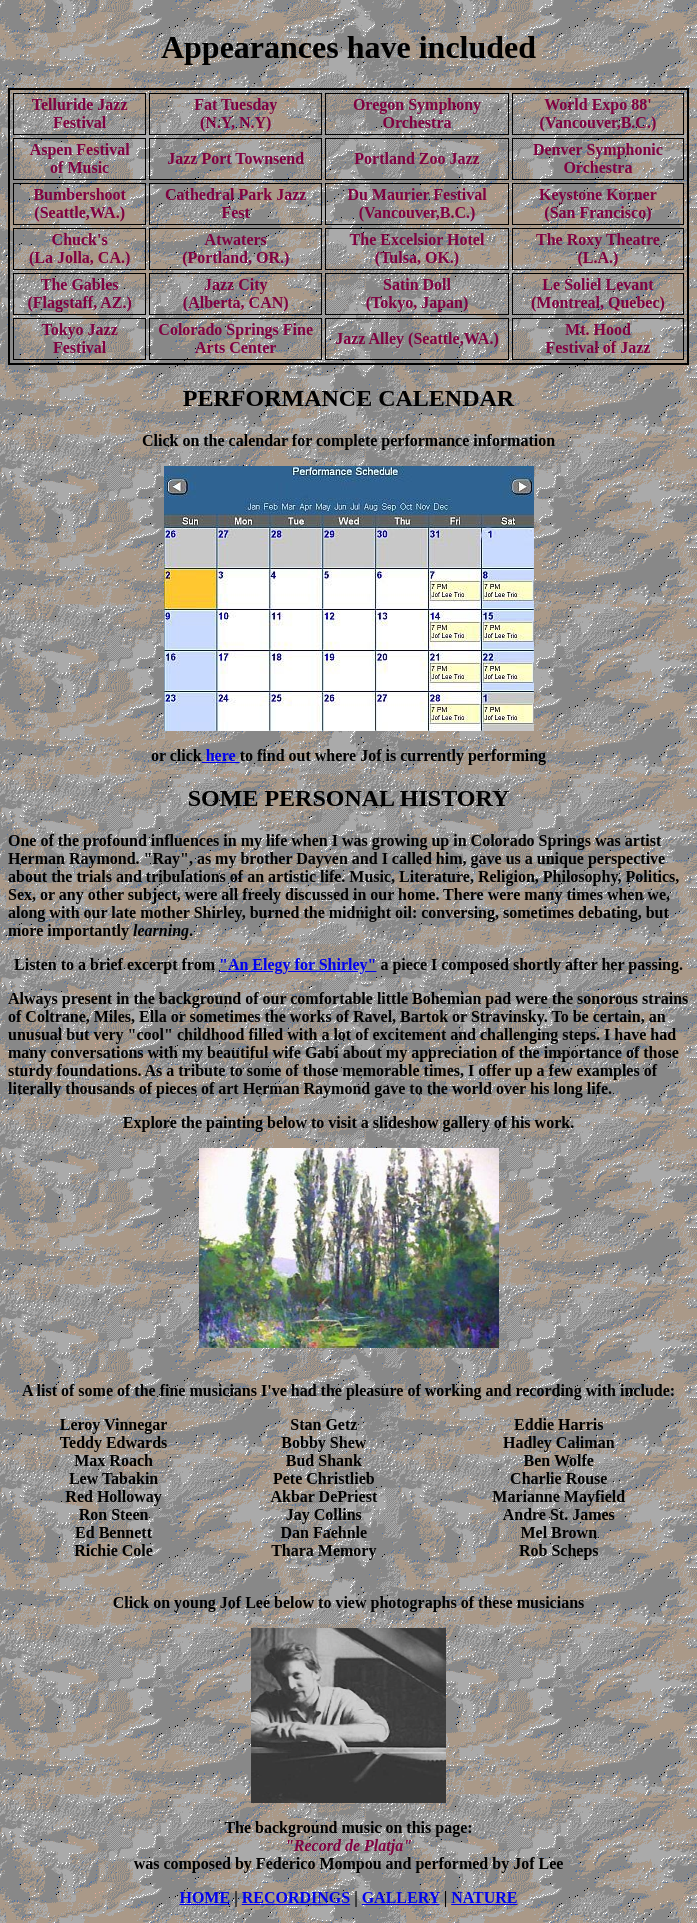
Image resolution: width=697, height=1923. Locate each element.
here (221, 755)
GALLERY (401, 1897)
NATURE (484, 1897)
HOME (204, 1897)
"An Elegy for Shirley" (297, 964)
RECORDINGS (296, 1897)
